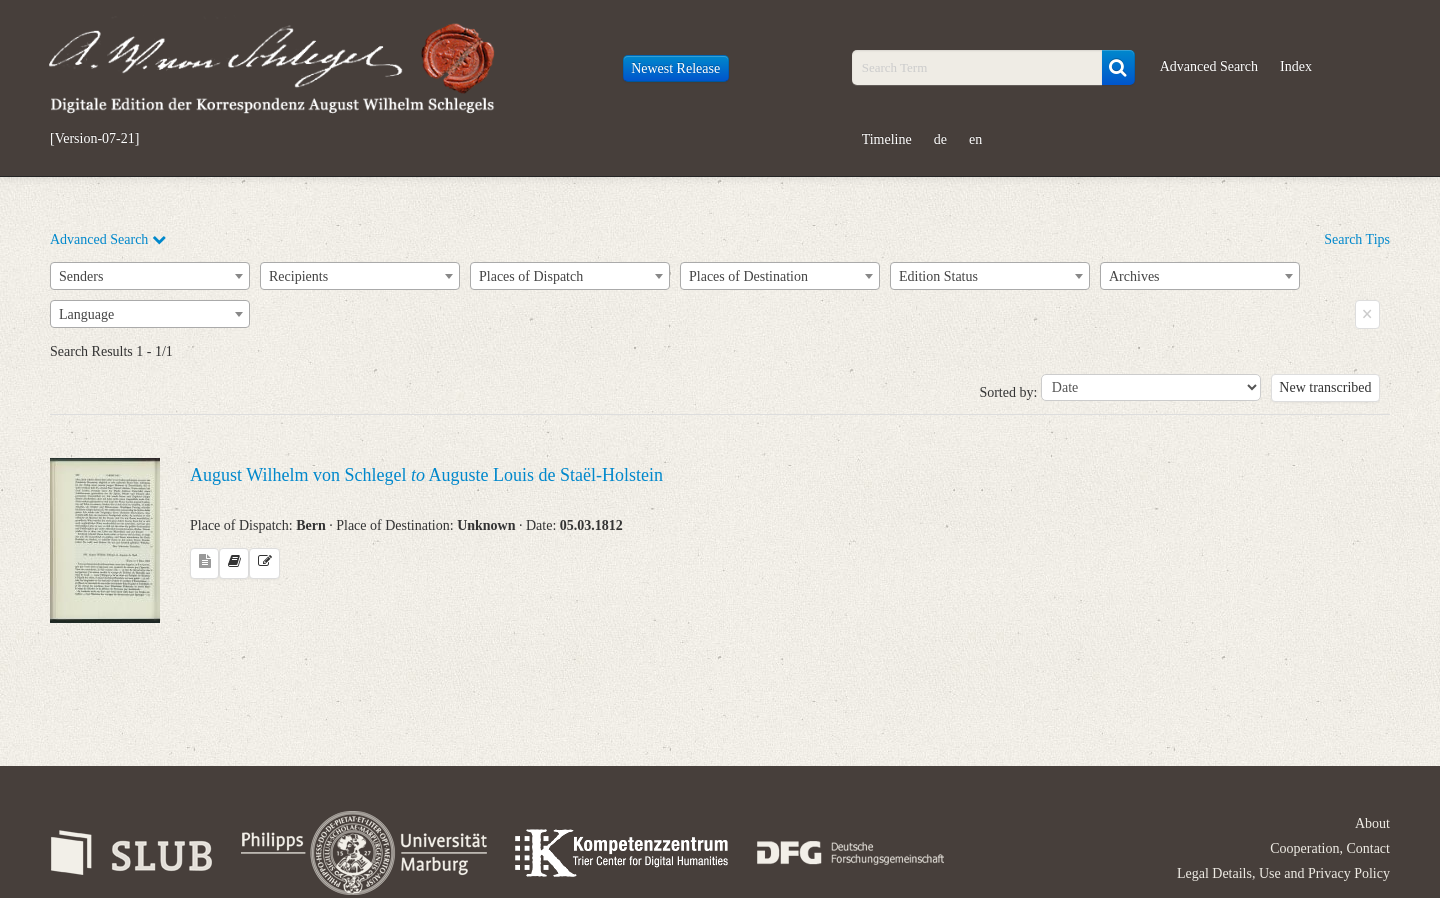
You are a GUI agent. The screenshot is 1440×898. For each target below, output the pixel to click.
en (975, 139)
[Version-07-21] (94, 139)
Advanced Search (1209, 66)
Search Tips (1357, 239)
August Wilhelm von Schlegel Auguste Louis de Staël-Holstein (426, 475)
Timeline (887, 139)
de (940, 139)
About (1372, 823)
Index (1296, 66)
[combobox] (150, 276)
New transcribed (1325, 387)
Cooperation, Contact (1330, 848)
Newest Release (675, 68)
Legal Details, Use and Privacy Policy (1283, 873)
